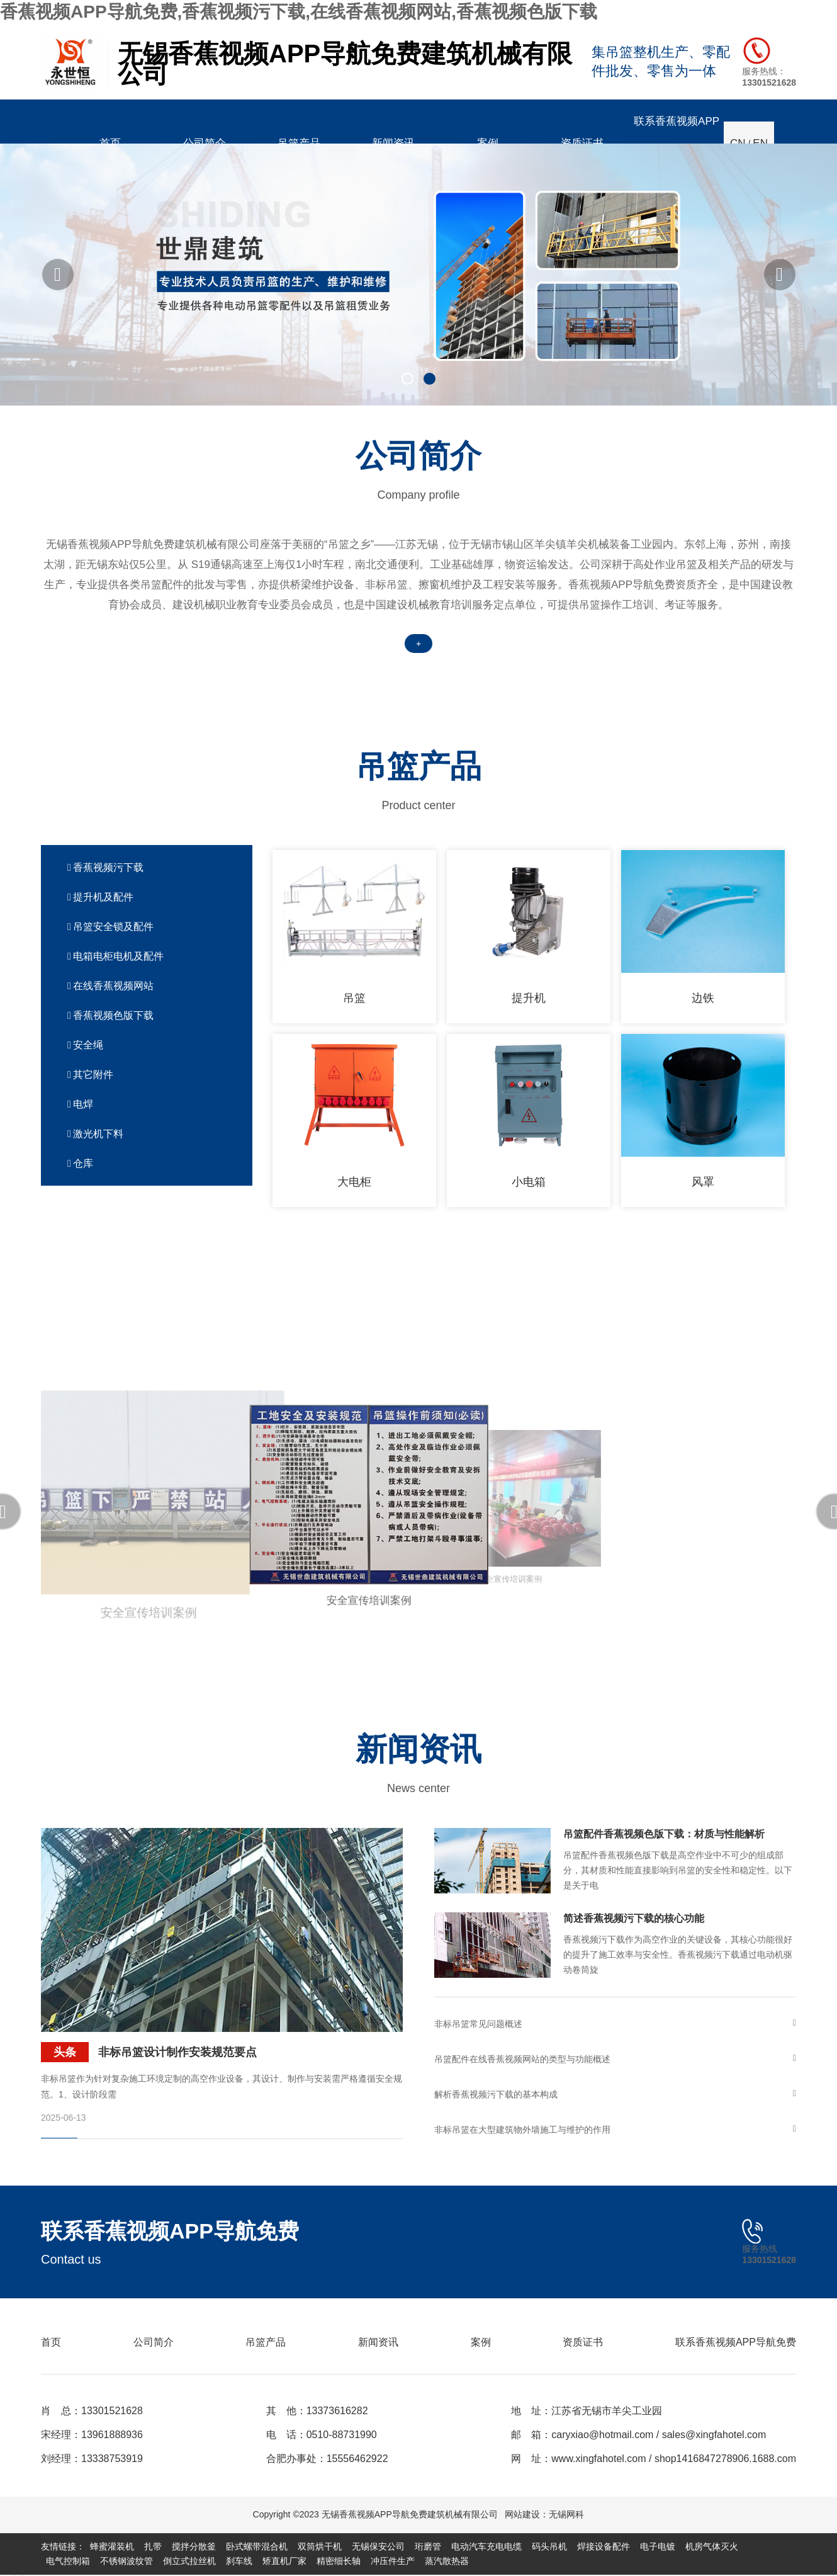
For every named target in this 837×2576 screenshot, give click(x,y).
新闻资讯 (378, 2342)
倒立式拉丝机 (189, 2561)
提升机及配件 (100, 897)
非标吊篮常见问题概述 (615, 2024)
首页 (51, 2342)
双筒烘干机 (320, 2546)
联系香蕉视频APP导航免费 (735, 2342)
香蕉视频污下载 (105, 867)
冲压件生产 (393, 2561)
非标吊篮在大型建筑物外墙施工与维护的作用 (615, 2130)
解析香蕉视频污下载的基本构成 (615, 2094)
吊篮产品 (265, 2342)
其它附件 (90, 1074)
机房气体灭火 (711, 2546)
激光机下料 (95, 1133)
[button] (58, 274)
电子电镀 (657, 2546)
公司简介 (153, 2342)
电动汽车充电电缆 (486, 2546)
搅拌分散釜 (194, 2546)
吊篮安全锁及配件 (110, 926)
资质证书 (583, 2342)
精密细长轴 (339, 2561)
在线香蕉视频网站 (110, 985)
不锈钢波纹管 (126, 2561)
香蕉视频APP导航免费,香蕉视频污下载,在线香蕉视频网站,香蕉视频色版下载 (298, 11)
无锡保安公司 (378, 2546)
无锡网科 (566, 2514)
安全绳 (85, 1045)
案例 (481, 2342)
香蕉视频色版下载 (110, 1015)
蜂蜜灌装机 (112, 2546)
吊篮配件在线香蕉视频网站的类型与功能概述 (615, 2059)
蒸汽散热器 (447, 2561)
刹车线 (239, 2561)
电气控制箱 (68, 2561)
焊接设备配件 (603, 2546)
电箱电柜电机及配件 (115, 956)
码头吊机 (549, 2546)
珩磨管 (428, 2546)
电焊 (80, 1104)
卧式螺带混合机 (257, 2546)
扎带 (153, 2546)
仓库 (80, 1163)
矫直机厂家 (284, 2561)
